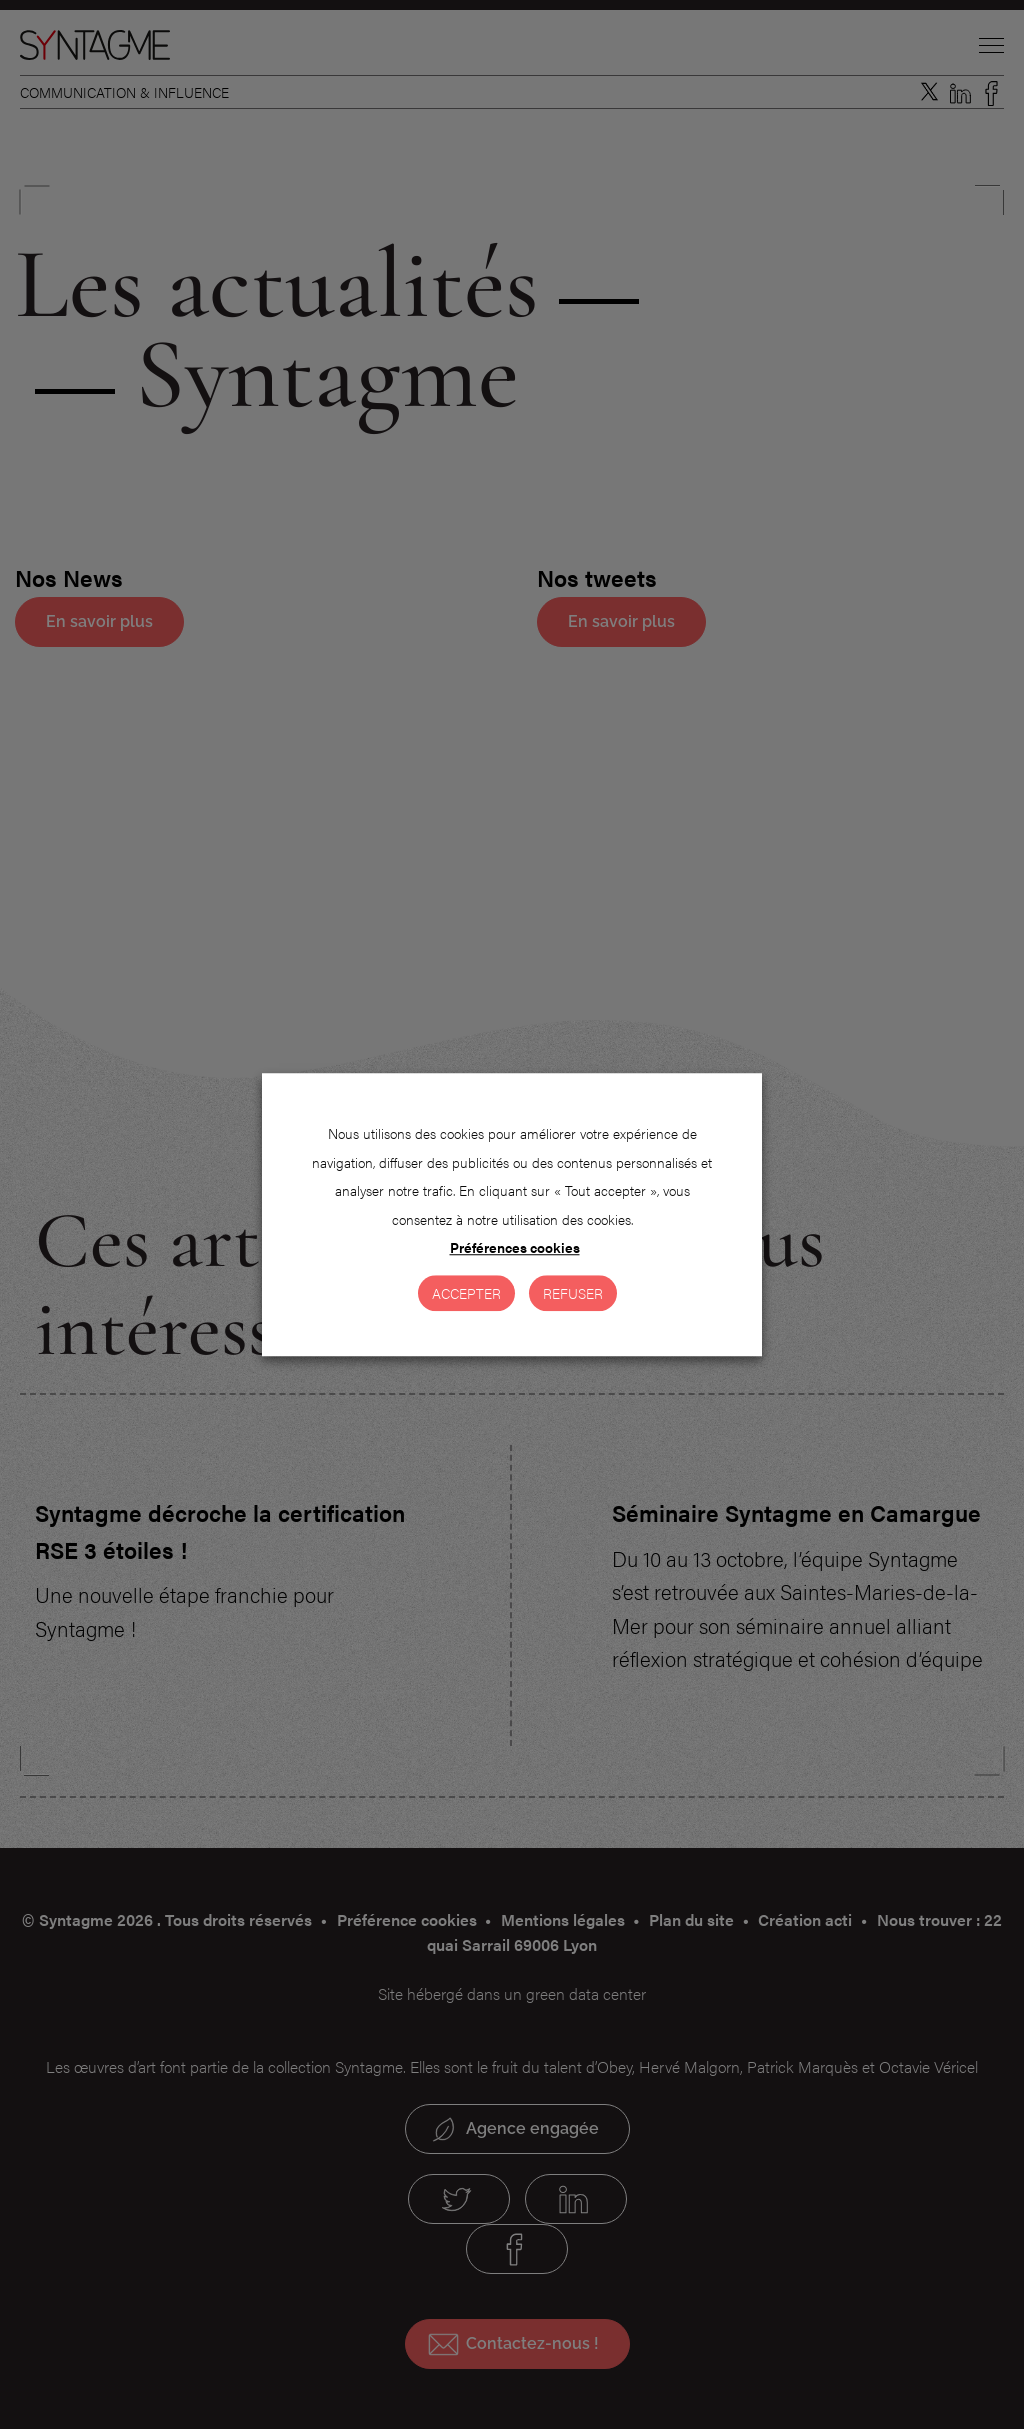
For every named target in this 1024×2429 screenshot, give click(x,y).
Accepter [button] (466, 1293)
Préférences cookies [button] (515, 1247)
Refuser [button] (573, 1293)
